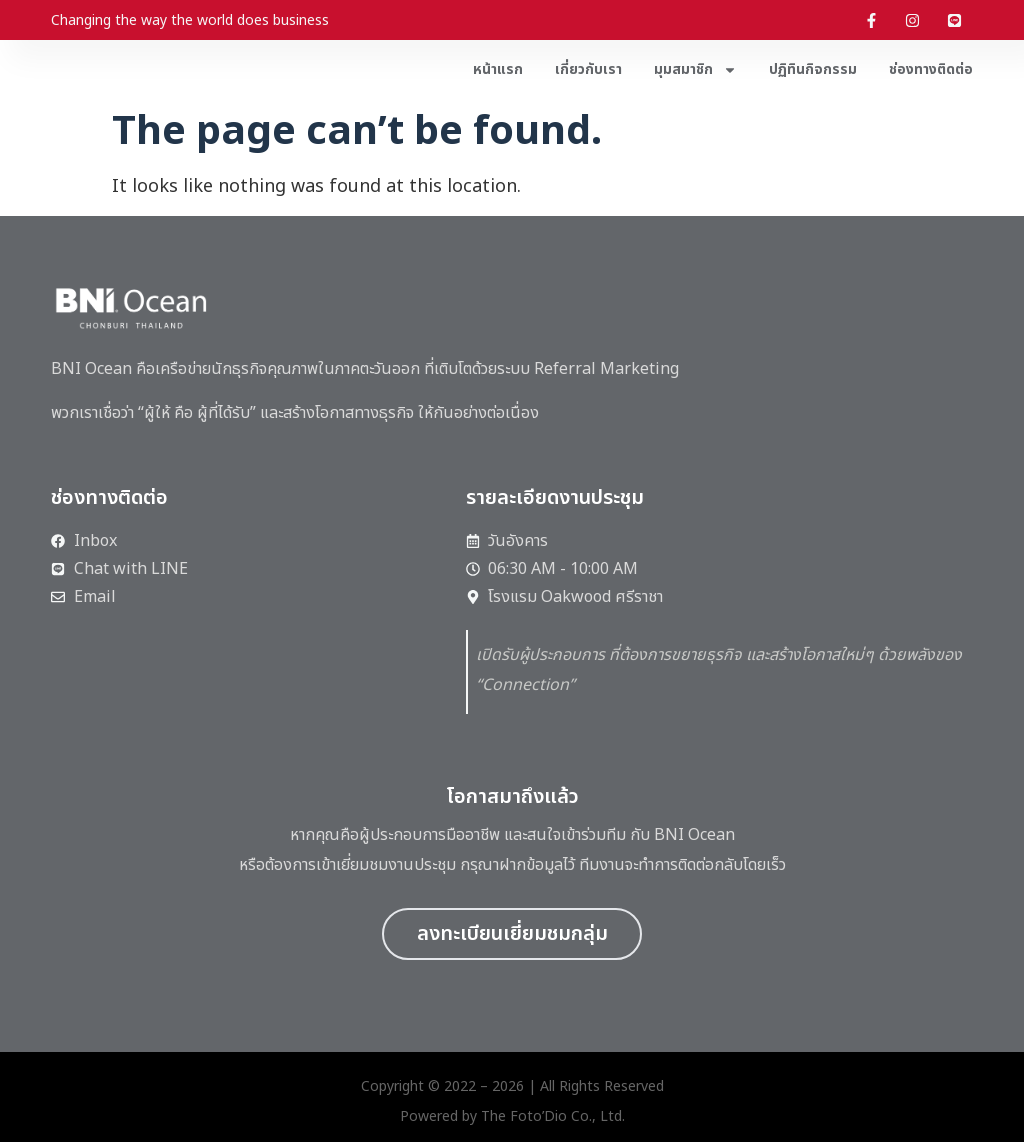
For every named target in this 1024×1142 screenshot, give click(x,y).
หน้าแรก (498, 69)
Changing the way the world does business (190, 20)
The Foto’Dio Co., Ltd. (553, 1116)
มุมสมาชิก (695, 70)
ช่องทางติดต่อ (931, 69)
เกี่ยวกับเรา (588, 69)
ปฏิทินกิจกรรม (813, 69)
